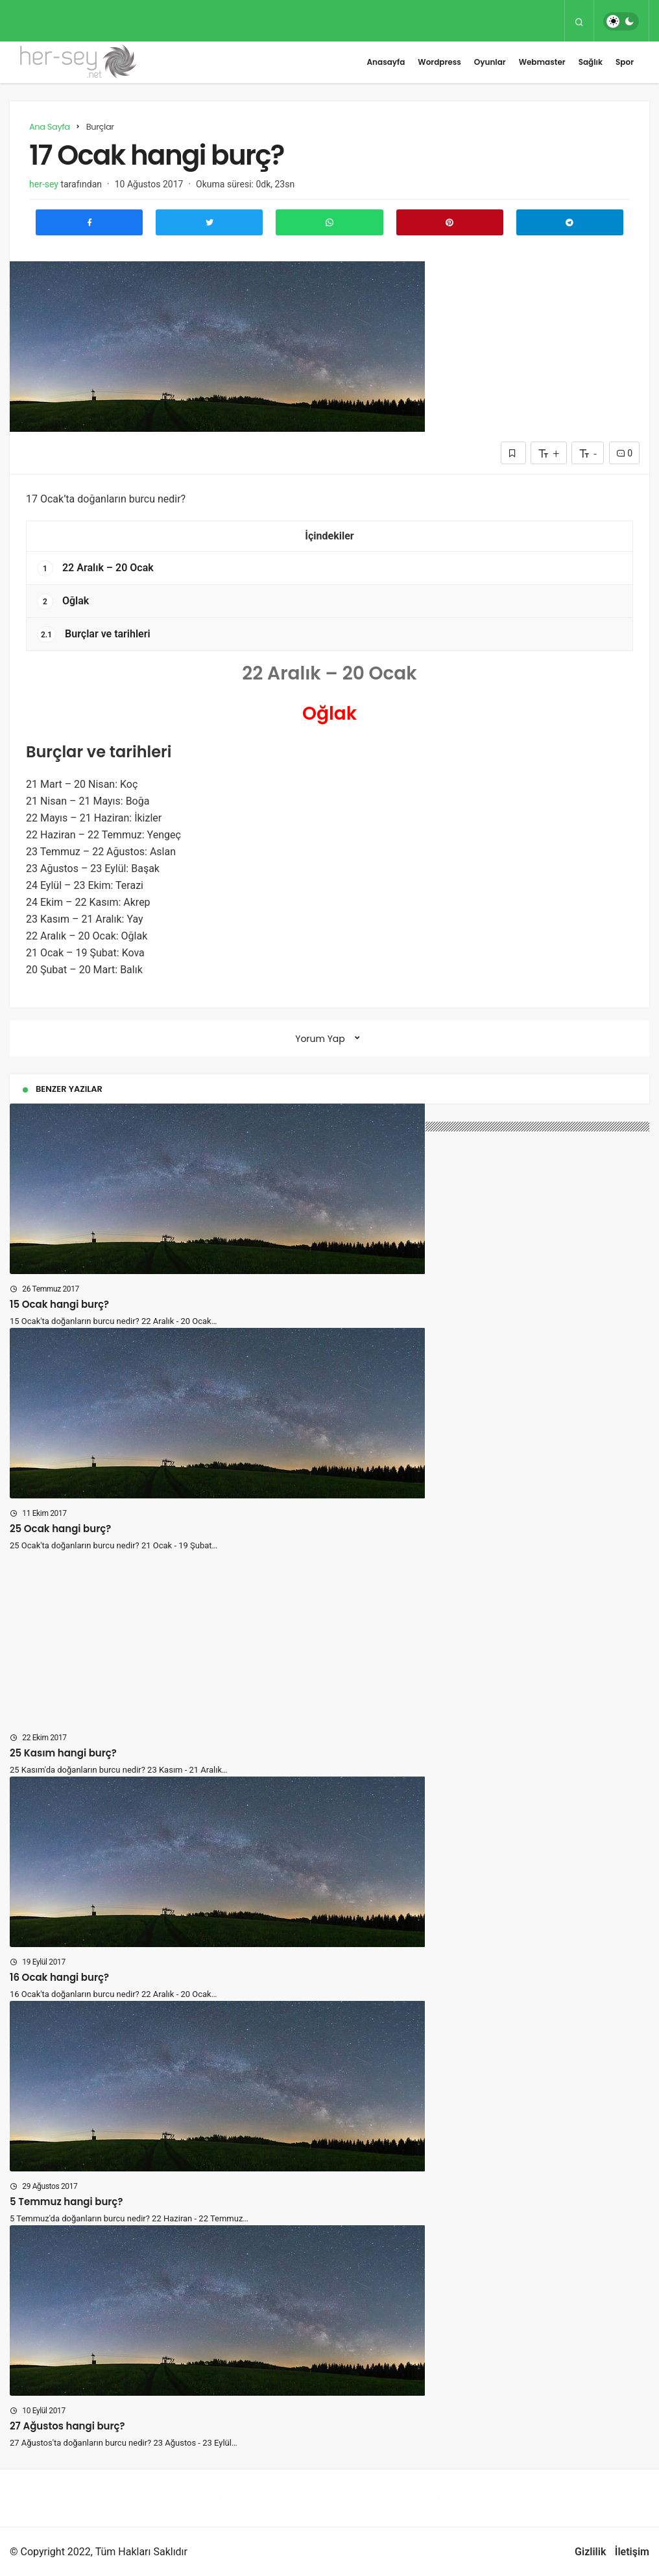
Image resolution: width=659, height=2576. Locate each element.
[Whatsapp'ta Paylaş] (329, 222)
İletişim (632, 2552)
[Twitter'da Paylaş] (209, 222)
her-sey (43, 184)
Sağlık (591, 61)
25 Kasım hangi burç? (63, 1753)
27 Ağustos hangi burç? (67, 2426)
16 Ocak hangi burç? (59, 1977)
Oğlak (63, 601)
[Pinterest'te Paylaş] (449, 222)
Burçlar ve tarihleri (93, 634)
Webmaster (542, 61)
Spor (625, 61)
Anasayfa (385, 61)
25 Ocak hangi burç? (60, 1528)
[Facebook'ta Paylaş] (89, 222)
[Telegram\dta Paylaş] (569, 222)
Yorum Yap (320, 1038)
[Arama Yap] (579, 21)
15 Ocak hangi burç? (59, 1304)
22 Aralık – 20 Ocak (95, 568)
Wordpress (439, 61)
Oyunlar (490, 61)
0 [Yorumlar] (624, 453)
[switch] (621, 21)
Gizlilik (590, 2552)
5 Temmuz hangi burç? (66, 2201)
